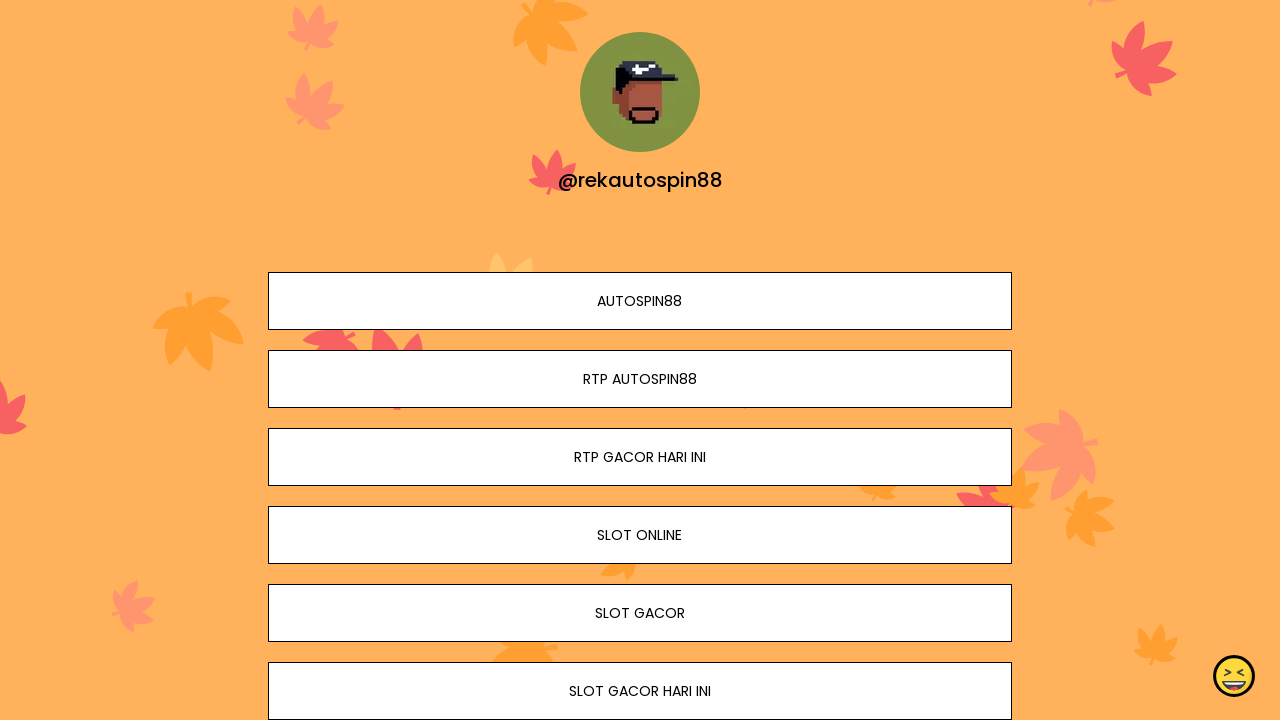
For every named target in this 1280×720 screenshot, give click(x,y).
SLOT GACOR (640, 613)
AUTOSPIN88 (639, 301)
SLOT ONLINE (639, 535)
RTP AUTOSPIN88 (640, 379)
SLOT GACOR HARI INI (640, 691)
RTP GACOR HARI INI (640, 457)
